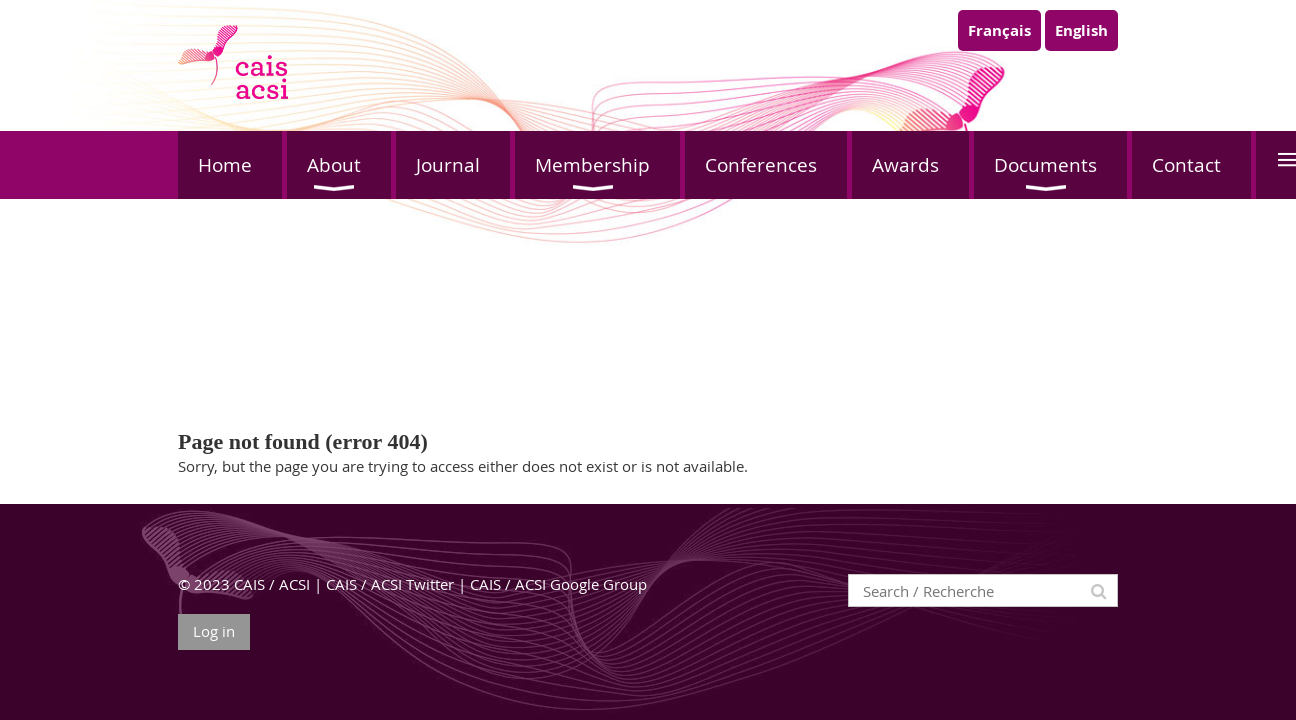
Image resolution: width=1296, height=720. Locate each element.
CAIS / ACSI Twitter (390, 584)
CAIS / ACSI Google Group (558, 584)
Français (999, 30)
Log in (214, 631)
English (1081, 30)
